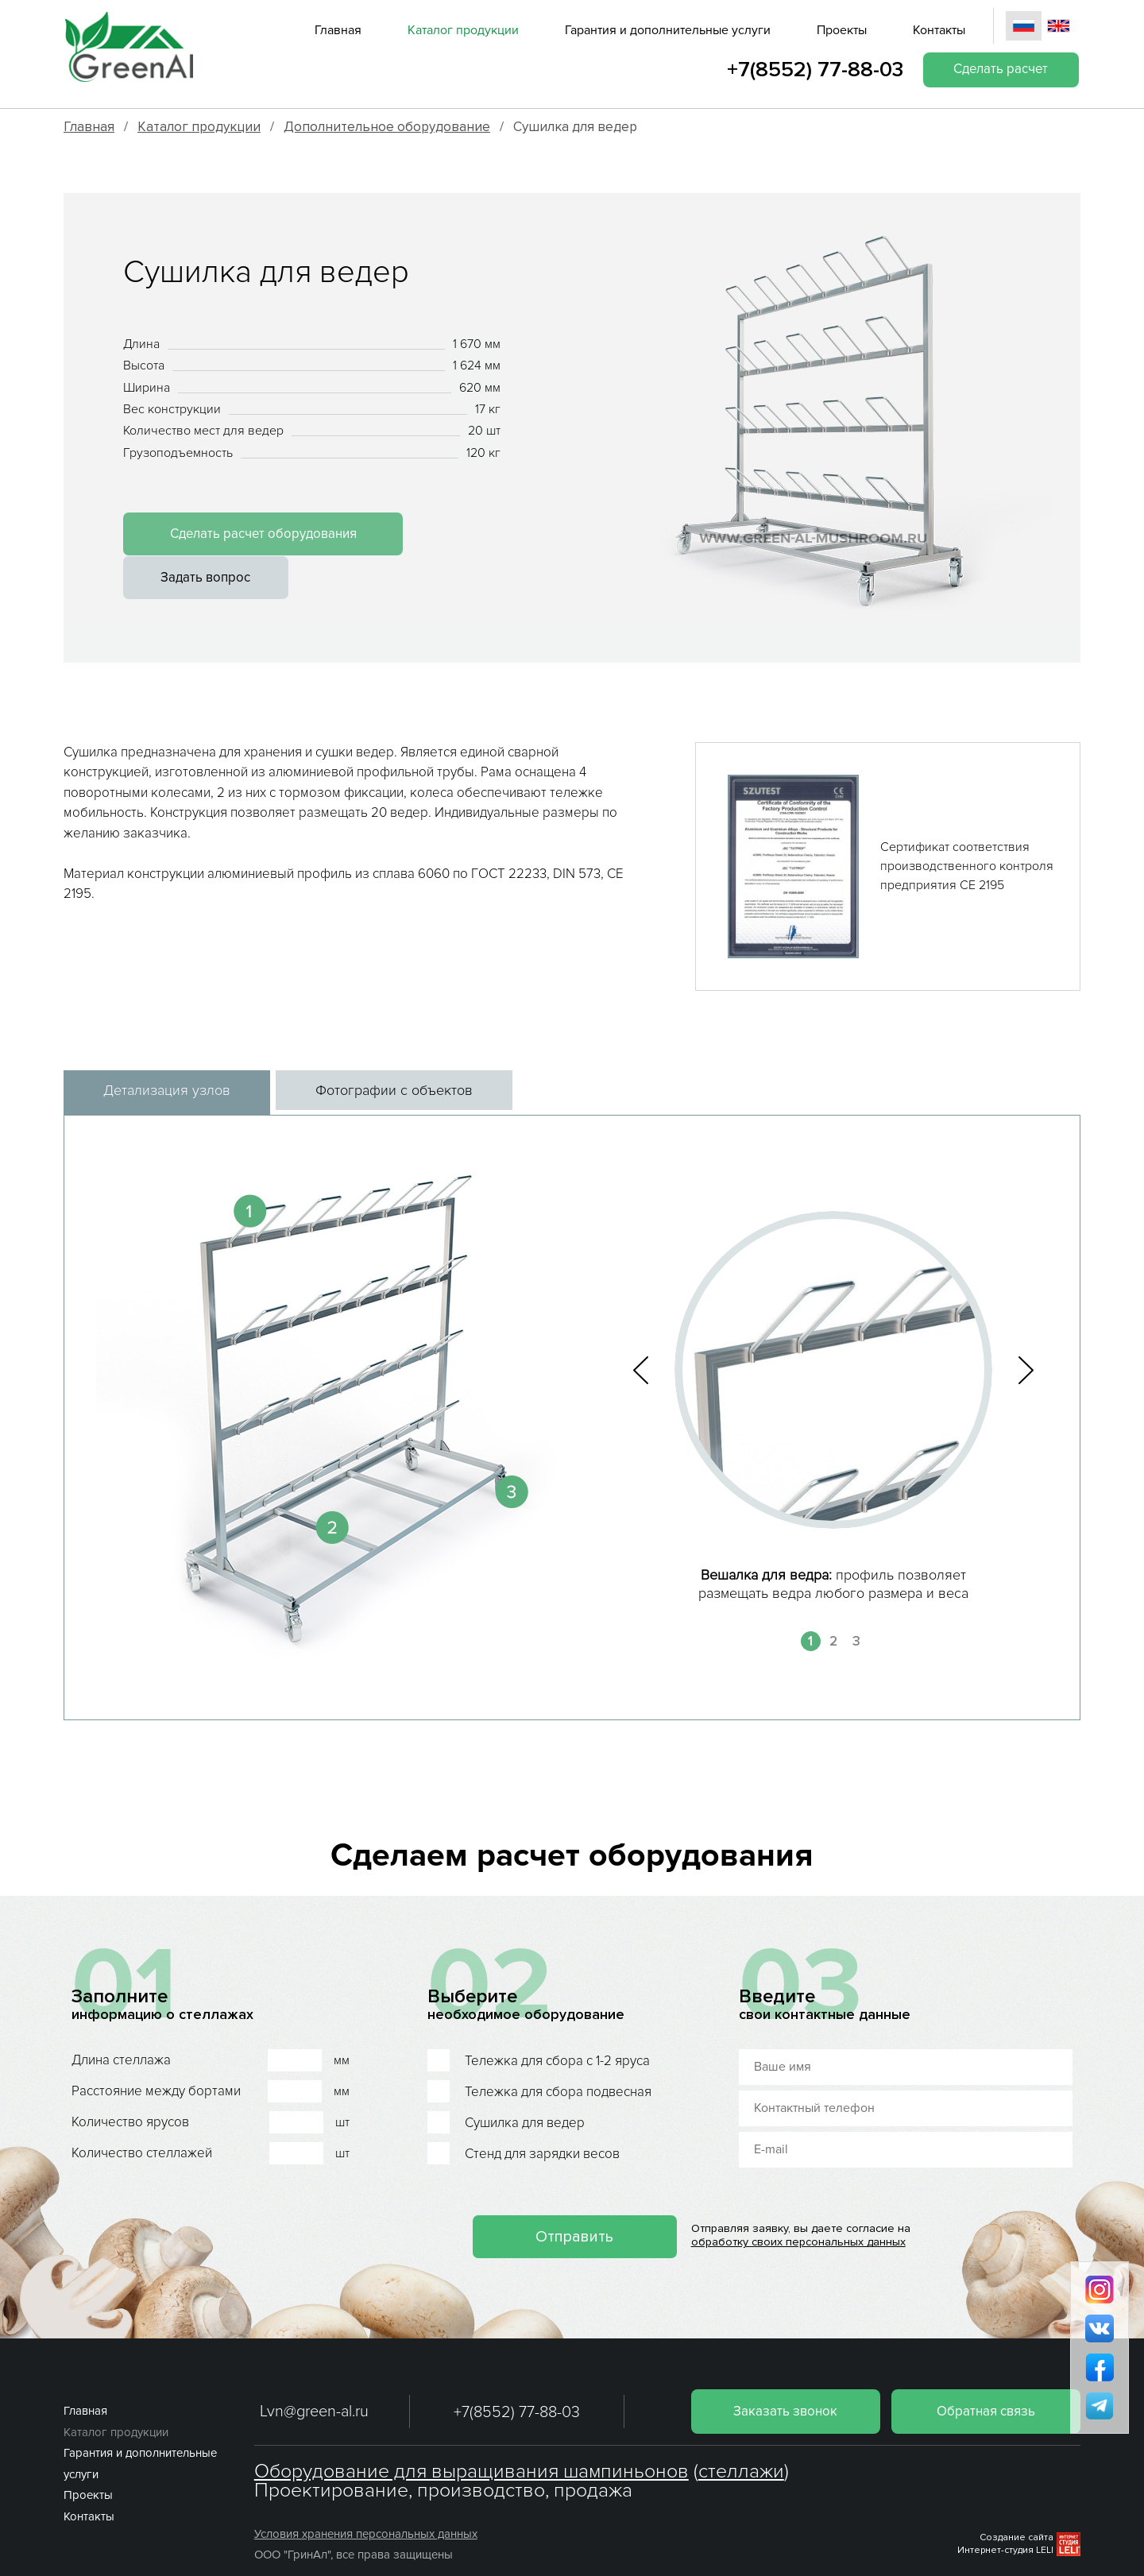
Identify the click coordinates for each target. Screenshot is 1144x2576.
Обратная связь (985, 2373)
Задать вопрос (476, 535)
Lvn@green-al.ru (314, 2374)
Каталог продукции (462, 30)
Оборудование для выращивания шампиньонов (471, 2434)
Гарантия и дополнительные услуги (667, 30)
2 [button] (833, 1603)
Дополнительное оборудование (387, 126)
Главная (337, 30)
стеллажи (741, 2434)
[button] (640, 1333)
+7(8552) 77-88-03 (811, 70)
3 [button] (856, 1603)
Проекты (841, 30)
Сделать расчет (999, 70)
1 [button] (810, 1603)
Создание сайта (1016, 2499)
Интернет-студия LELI (1005, 2513)
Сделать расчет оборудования (252, 535)
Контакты (938, 30)
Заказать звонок (781, 2373)
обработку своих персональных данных (801, 2204)
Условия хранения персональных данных (365, 2496)
